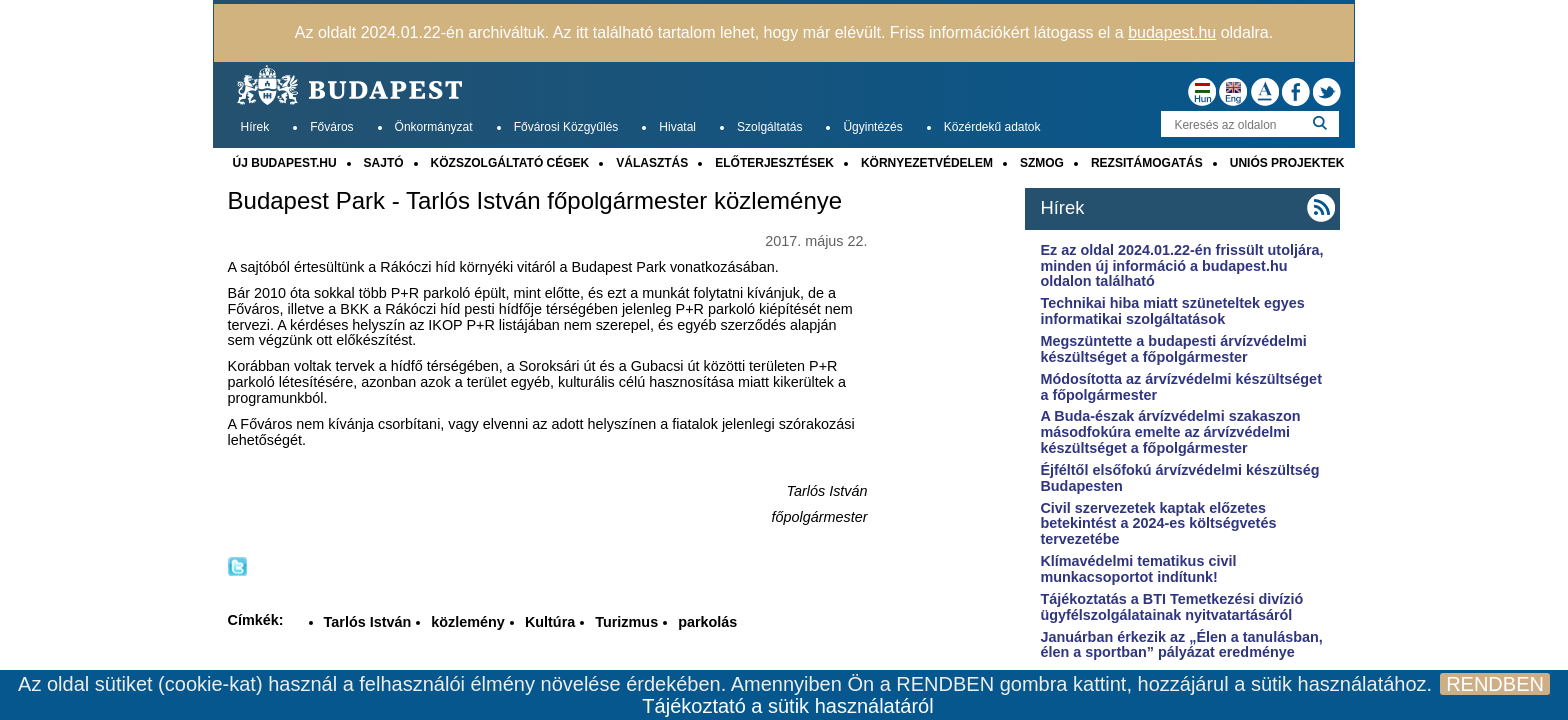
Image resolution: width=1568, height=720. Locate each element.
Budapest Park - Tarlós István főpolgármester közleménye (535, 201)
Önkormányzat (434, 127)
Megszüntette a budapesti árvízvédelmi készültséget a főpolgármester (1173, 349)
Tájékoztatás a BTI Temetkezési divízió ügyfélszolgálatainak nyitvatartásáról (1171, 607)
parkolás (707, 622)
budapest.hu (1172, 32)
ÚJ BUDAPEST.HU (285, 163)
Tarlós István (368, 622)
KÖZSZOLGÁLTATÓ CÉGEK (510, 163)
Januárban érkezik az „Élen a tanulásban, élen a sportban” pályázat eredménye (1181, 645)
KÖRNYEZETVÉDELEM (927, 163)
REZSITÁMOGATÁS (1147, 163)
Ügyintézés (872, 127)
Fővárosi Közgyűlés (566, 127)
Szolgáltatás (769, 127)
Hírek (255, 127)
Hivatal (677, 127)
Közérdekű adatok (992, 127)
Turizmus (626, 622)
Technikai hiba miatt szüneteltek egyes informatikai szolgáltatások (1172, 311)
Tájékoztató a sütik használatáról (787, 706)
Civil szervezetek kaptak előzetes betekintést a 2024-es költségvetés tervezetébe (1158, 524)
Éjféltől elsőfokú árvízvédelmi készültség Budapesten (1179, 478)
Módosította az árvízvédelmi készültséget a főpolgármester (1181, 387)
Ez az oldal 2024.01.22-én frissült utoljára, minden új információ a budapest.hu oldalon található (1181, 266)
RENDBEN (1495, 684)
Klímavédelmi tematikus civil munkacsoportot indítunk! (1138, 569)
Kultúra (550, 622)
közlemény (468, 622)
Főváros (331, 127)
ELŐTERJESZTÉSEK (774, 163)
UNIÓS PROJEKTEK (1287, 163)
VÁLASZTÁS (652, 163)
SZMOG (1042, 163)
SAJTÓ (384, 163)
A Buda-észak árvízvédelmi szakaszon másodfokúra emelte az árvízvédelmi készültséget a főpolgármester (1170, 432)
